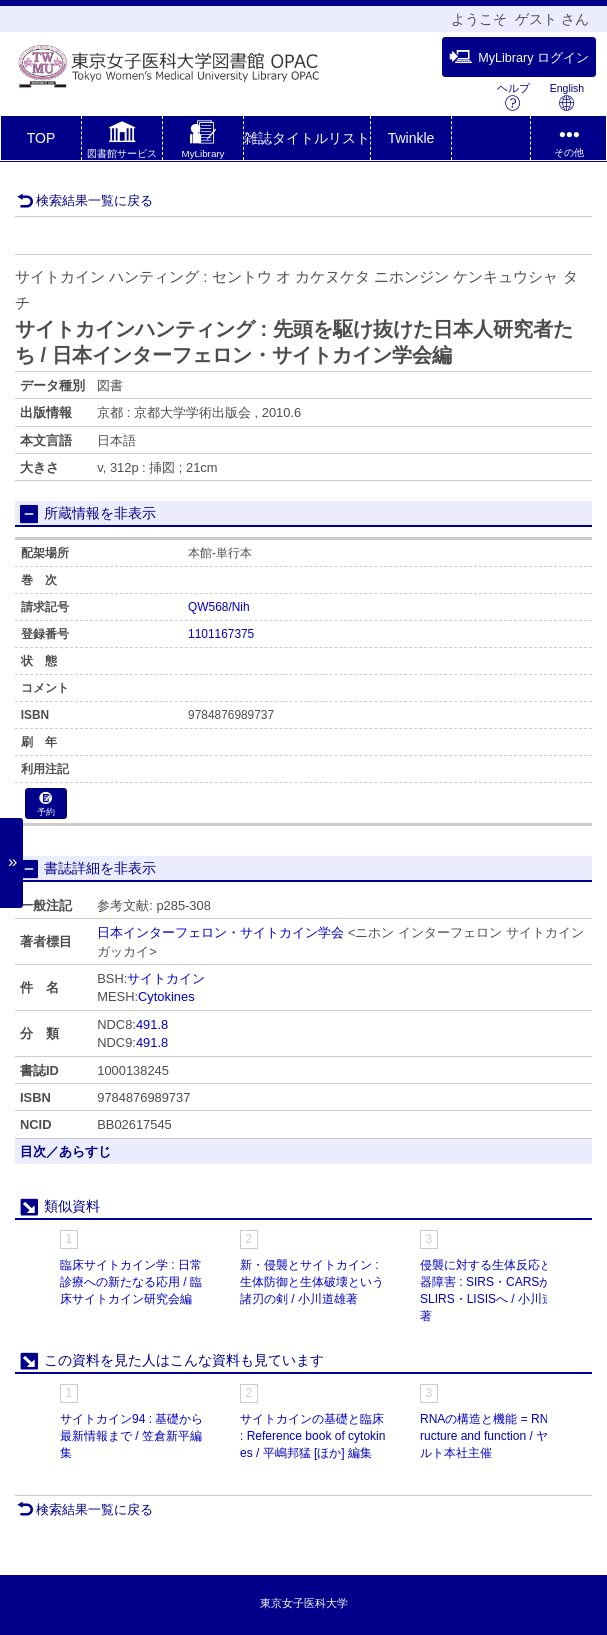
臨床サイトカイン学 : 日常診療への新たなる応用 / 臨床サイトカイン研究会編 (131, 1282)
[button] (122, 142)
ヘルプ (513, 96)
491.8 (152, 1024)
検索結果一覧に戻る (85, 200)
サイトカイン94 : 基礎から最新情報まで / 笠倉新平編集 (131, 1436)
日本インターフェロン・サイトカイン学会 (220, 932)
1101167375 (221, 634)
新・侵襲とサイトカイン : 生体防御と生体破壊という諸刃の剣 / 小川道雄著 (312, 1282)
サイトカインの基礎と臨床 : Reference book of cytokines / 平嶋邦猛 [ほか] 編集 (312, 1436)
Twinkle (411, 138)
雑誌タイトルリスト (307, 138)
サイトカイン (166, 978)
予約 (46, 804)
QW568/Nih (218, 607)
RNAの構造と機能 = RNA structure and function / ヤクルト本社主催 (494, 1436)
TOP (41, 138)
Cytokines (166, 996)
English (567, 96)
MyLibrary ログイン (519, 57)
